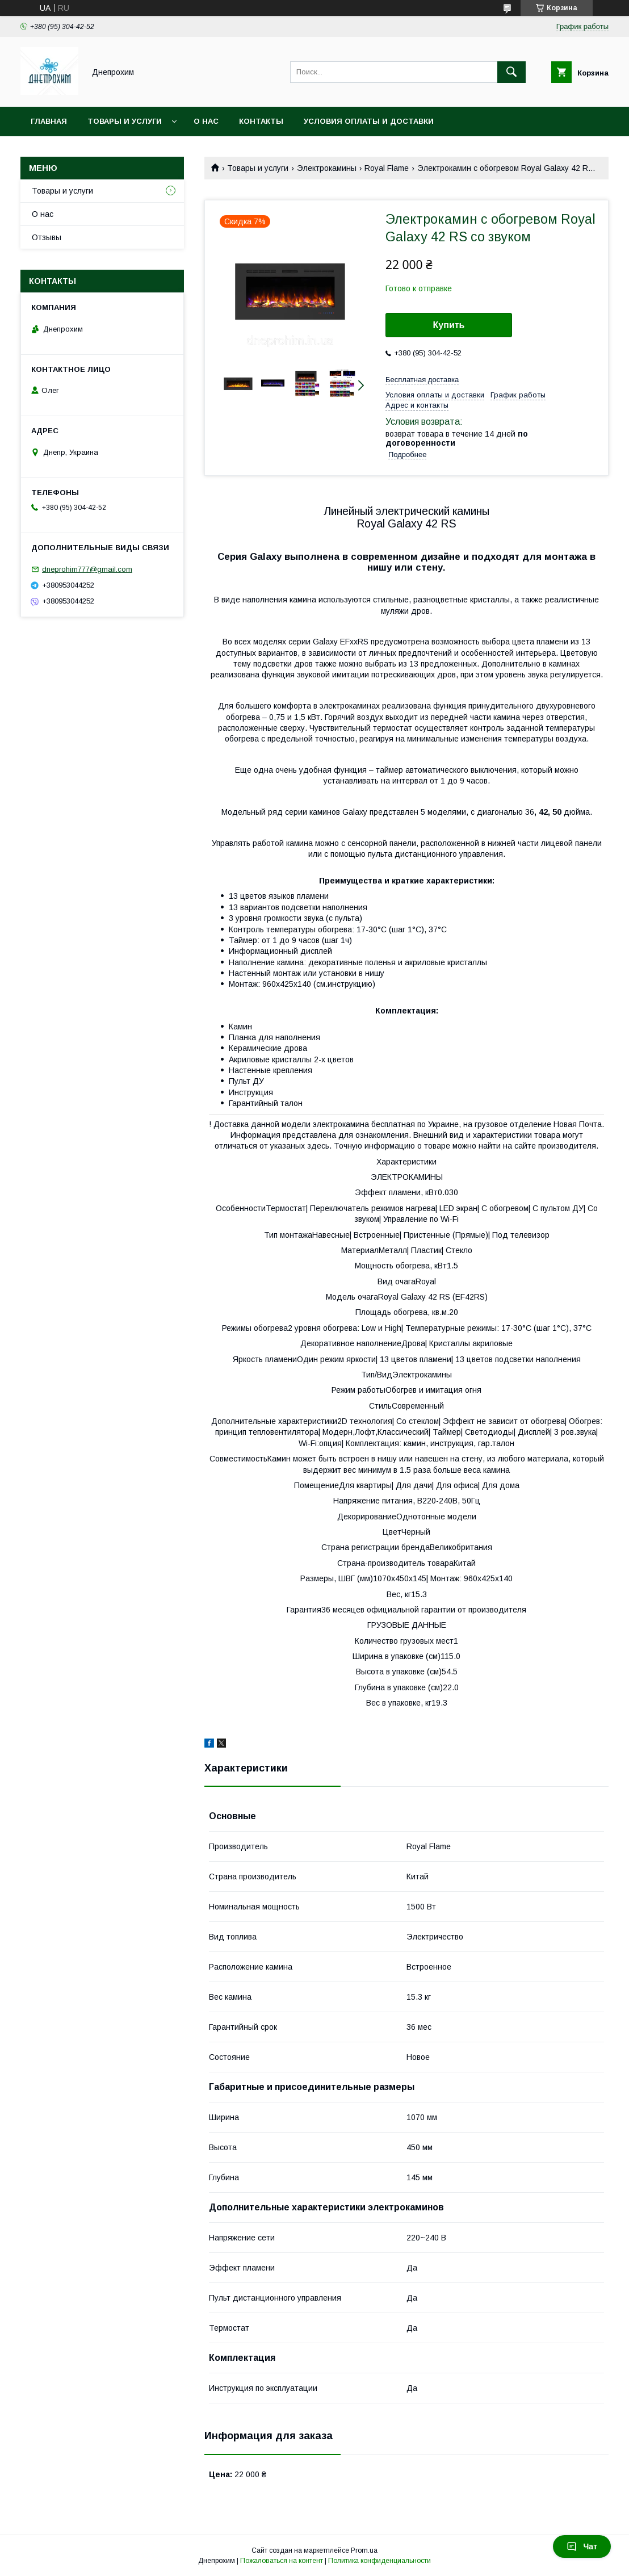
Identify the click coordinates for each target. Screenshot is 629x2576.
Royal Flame (386, 168)
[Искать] (511, 72)
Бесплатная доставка (422, 379)
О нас (206, 121)
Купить (449, 325)
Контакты (261, 121)
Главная (49, 121)
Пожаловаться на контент (281, 2561)
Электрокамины (327, 168)
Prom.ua (364, 2550)
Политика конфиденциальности (379, 2561)
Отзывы (46, 237)
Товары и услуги (124, 121)
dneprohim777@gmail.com (87, 569)
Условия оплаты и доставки (369, 121)
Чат (582, 2546)
